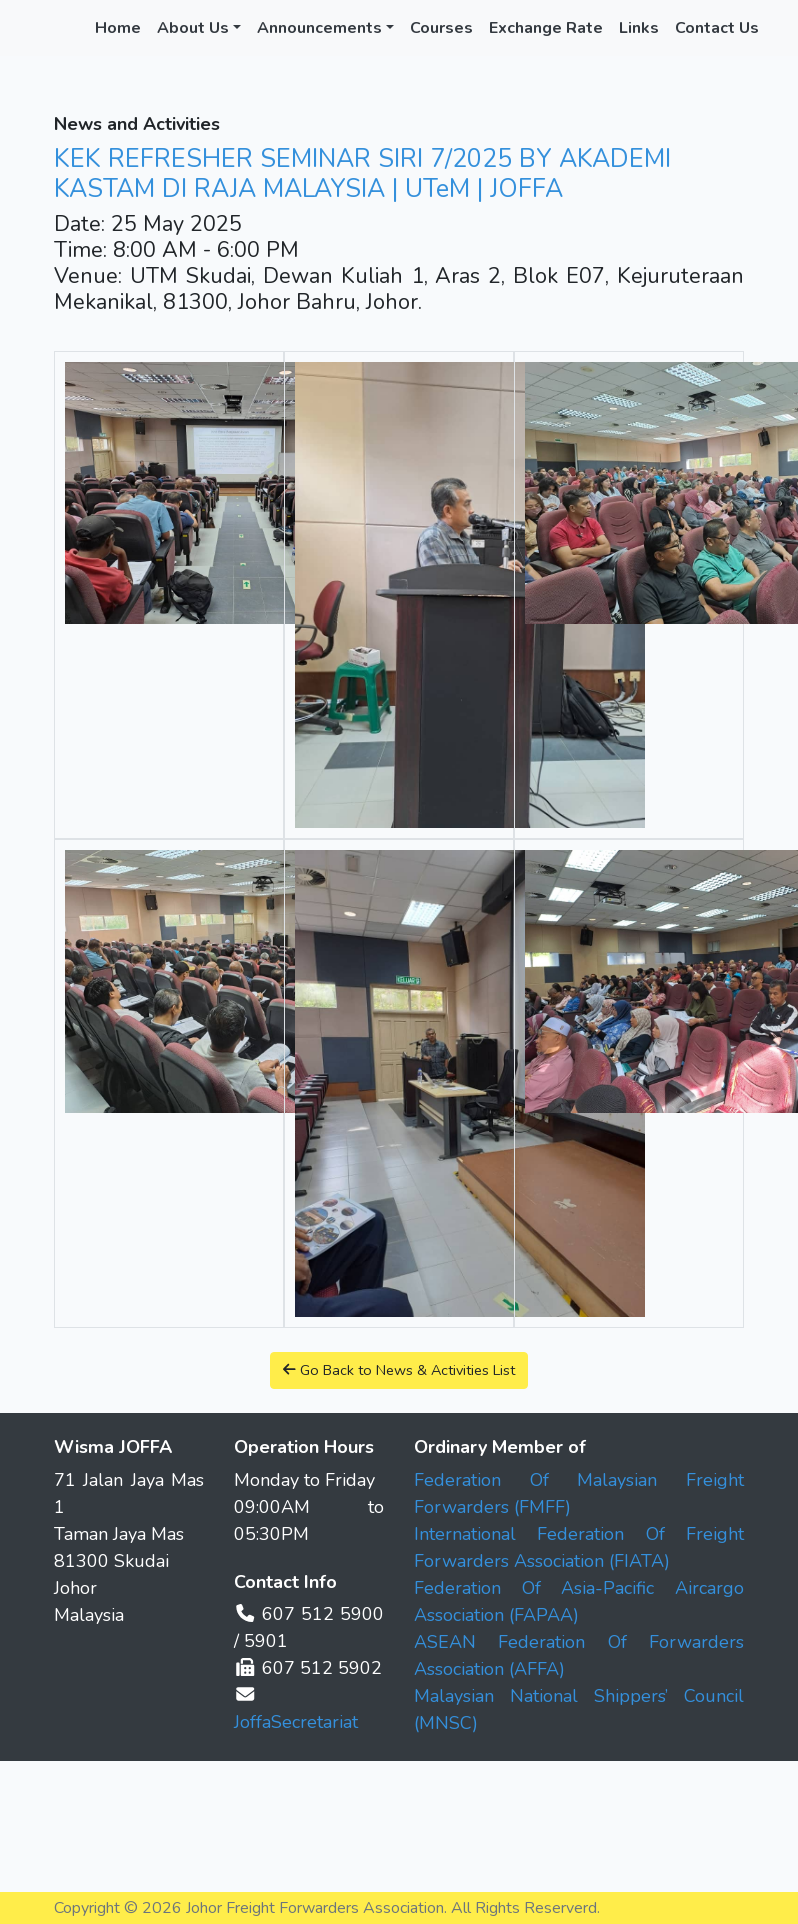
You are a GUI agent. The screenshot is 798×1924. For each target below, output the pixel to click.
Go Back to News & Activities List (399, 1370)
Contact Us (717, 28)
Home (118, 28)
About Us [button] (193, 28)
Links (639, 28)
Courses (441, 28)
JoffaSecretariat (296, 1722)
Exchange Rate (546, 28)
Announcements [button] (319, 28)
